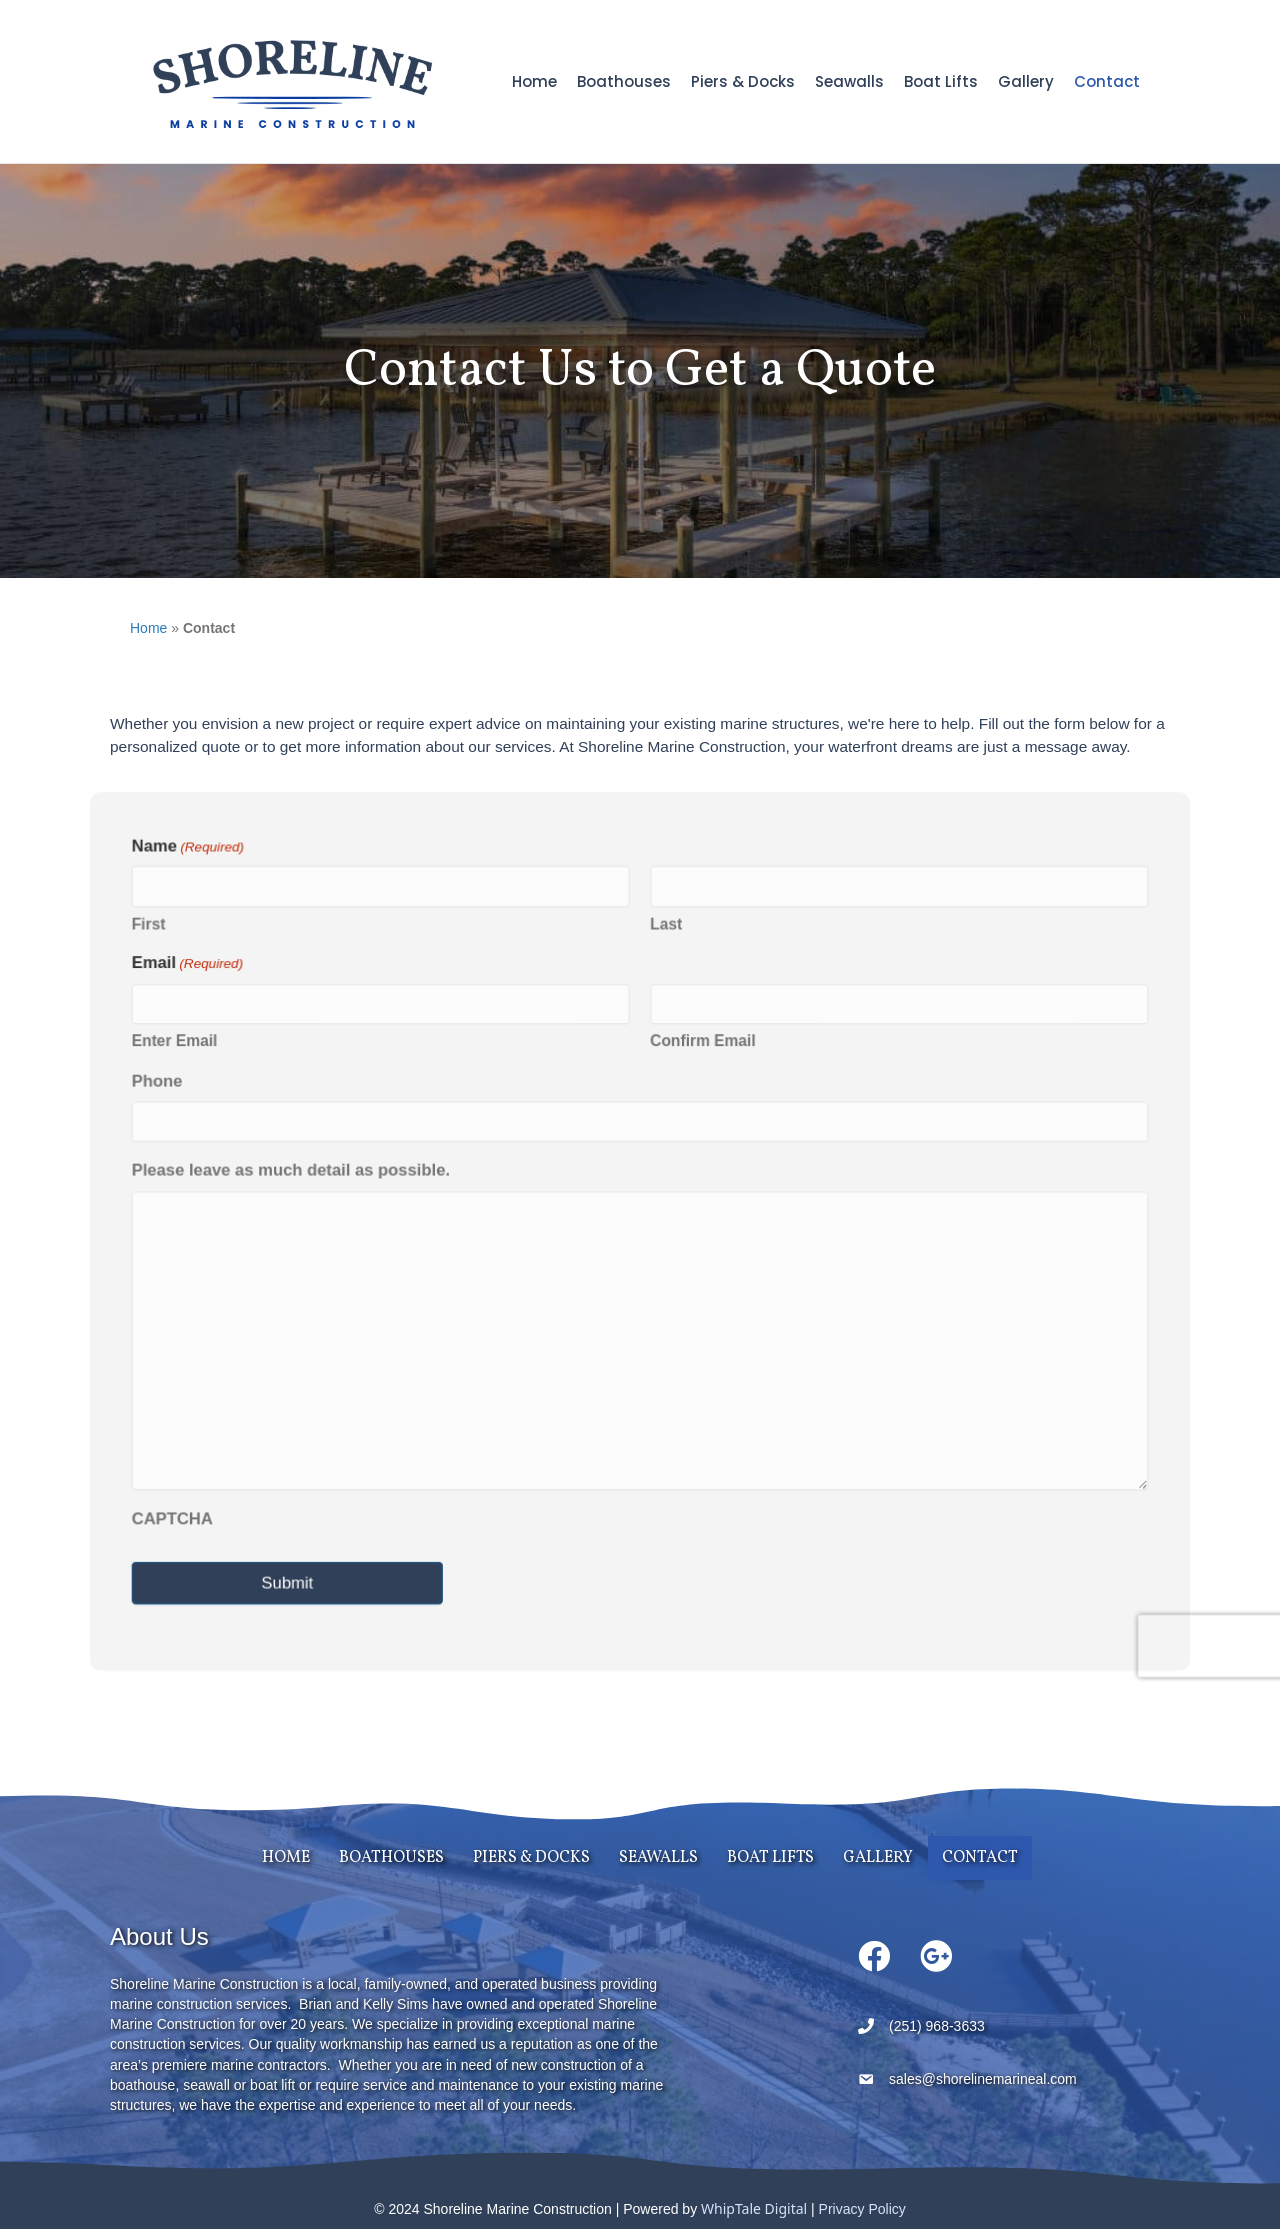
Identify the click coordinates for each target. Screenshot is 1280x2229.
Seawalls (849, 81)
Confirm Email (701, 1044)
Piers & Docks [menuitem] (531, 1858)
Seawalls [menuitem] (658, 1858)
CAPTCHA (182, 1512)
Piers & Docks (743, 81)
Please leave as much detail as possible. (298, 1171)
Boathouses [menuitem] (391, 1858)
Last (665, 929)
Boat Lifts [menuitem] (770, 1858)
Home (534, 81)
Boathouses (624, 81)
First (159, 929)
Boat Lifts (941, 81)
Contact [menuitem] (980, 1858)
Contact (1107, 81)
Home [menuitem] (286, 1858)
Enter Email (185, 1044)
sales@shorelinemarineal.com (983, 2079)
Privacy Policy (862, 2209)
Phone (168, 1083)
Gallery (1026, 81)
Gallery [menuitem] (878, 1858)
